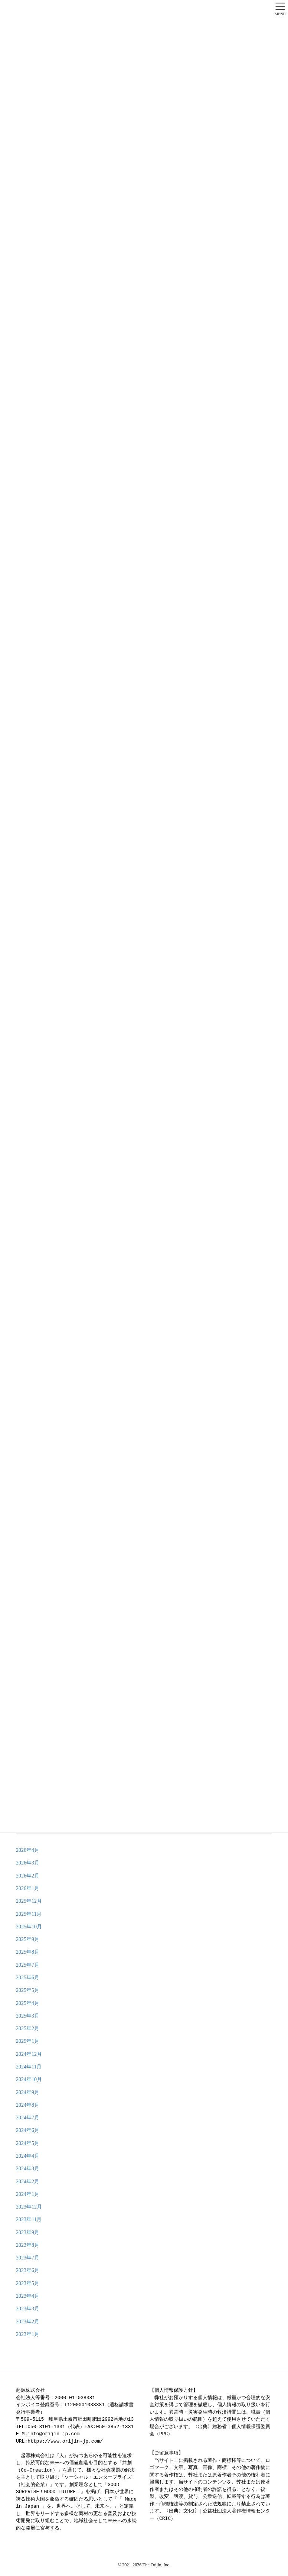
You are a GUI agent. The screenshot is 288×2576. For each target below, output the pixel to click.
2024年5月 (27, 2143)
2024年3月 (27, 2168)
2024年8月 (27, 2105)
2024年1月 (27, 2194)
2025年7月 (27, 1965)
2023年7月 (27, 2258)
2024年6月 (27, 2130)
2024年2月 (27, 2181)
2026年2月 (27, 1876)
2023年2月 (27, 2321)
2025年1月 (27, 2041)
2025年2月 (27, 2028)
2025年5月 (27, 1990)
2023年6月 (27, 2270)
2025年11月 (29, 1914)
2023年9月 (27, 2232)
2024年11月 (29, 2067)
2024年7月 (27, 2117)
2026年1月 (27, 1888)
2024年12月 (29, 2054)
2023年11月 (29, 2219)
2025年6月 (27, 1977)
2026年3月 (27, 1863)
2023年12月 (29, 2207)
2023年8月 (27, 2245)
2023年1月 (27, 2334)
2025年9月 (27, 1939)
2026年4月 (27, 1850)
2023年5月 (27, 2283)
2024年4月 (27, 2156)
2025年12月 (29, 1901)
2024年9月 (27, 2092)
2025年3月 (27, 2016)
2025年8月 (27, 1952)
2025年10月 (29, 1926)
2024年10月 (29, 2079)
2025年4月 (27, 2003)
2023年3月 (27, 2308)
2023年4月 (27, 2296)
